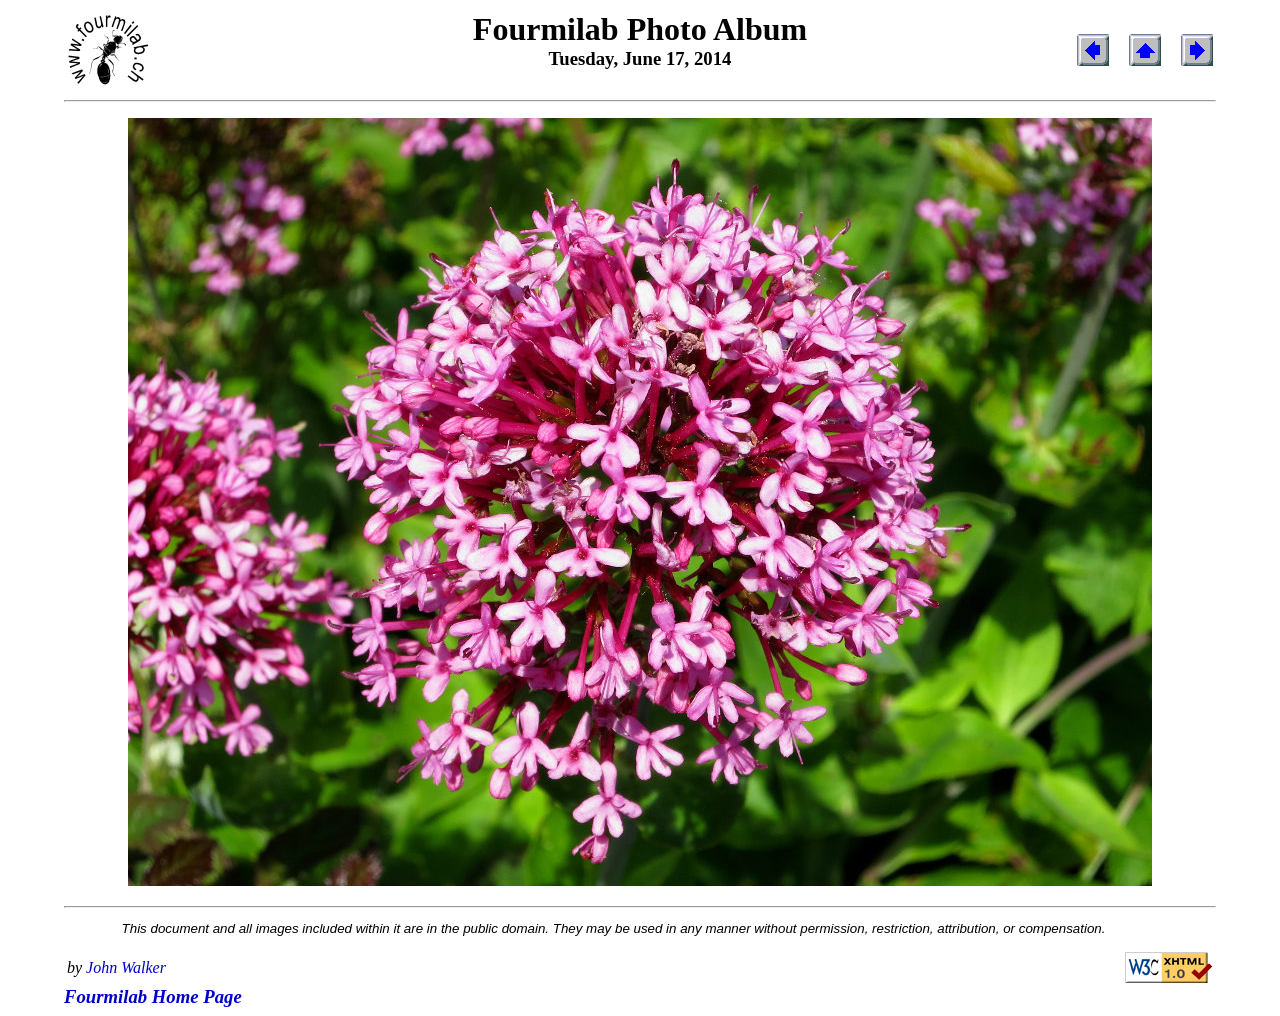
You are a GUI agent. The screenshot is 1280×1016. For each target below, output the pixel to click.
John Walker (126, 967)
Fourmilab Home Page (153, 996)
